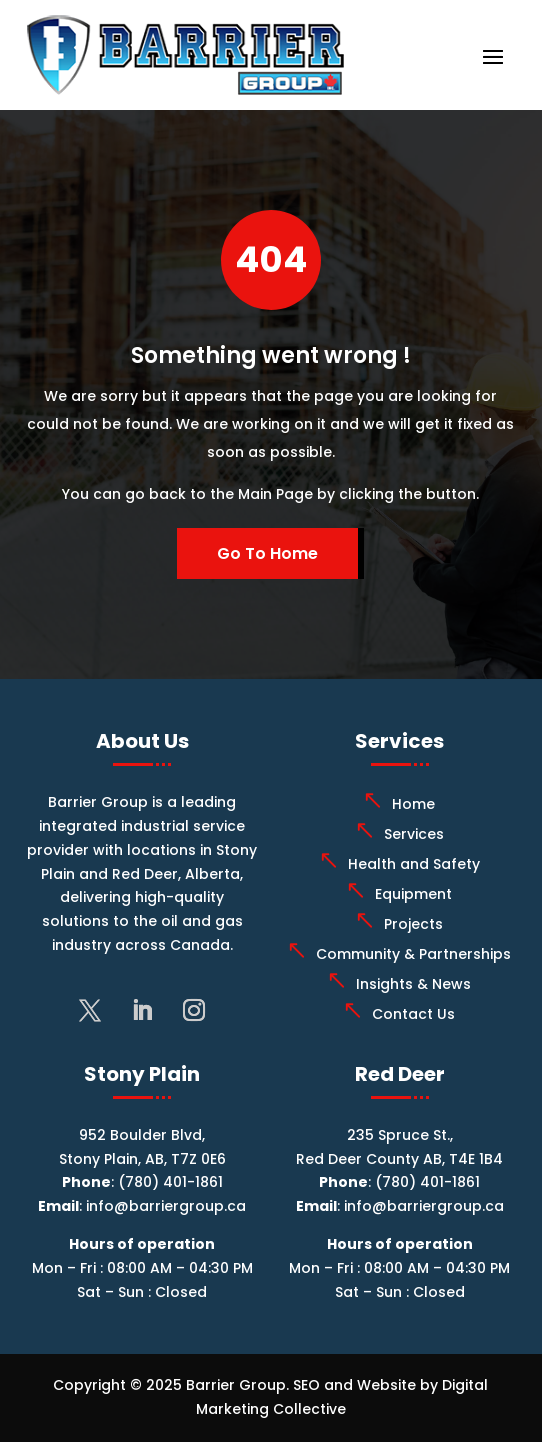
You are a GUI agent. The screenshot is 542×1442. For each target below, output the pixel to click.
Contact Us (413, 1014)
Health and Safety (414, 864)
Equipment (413, 894)
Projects (413, 924)
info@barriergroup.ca (166, 1206)
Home (413, 804)
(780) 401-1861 (170, 1182)
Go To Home (267, 553)
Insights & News (413, 984)
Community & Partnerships (413, 954)
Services (414, 834)
